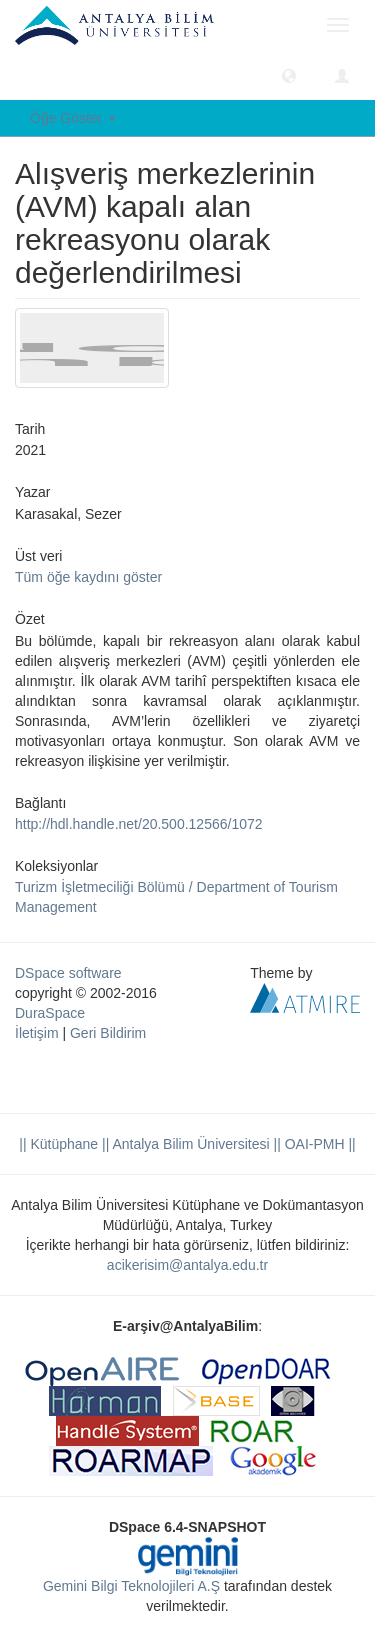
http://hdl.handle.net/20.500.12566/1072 (139, 824)
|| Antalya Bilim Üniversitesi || (189, 1144)
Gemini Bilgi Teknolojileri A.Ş (131, 1586)
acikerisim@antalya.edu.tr (187, 1265)
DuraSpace (50, 1013)
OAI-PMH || (318, 1144)
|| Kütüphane (58, 1144)
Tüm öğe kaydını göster (88, 577)
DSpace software (68, 973)
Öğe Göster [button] (73, 118)
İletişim (37, 1033)
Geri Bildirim (108, 1033)
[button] (289, 75)
